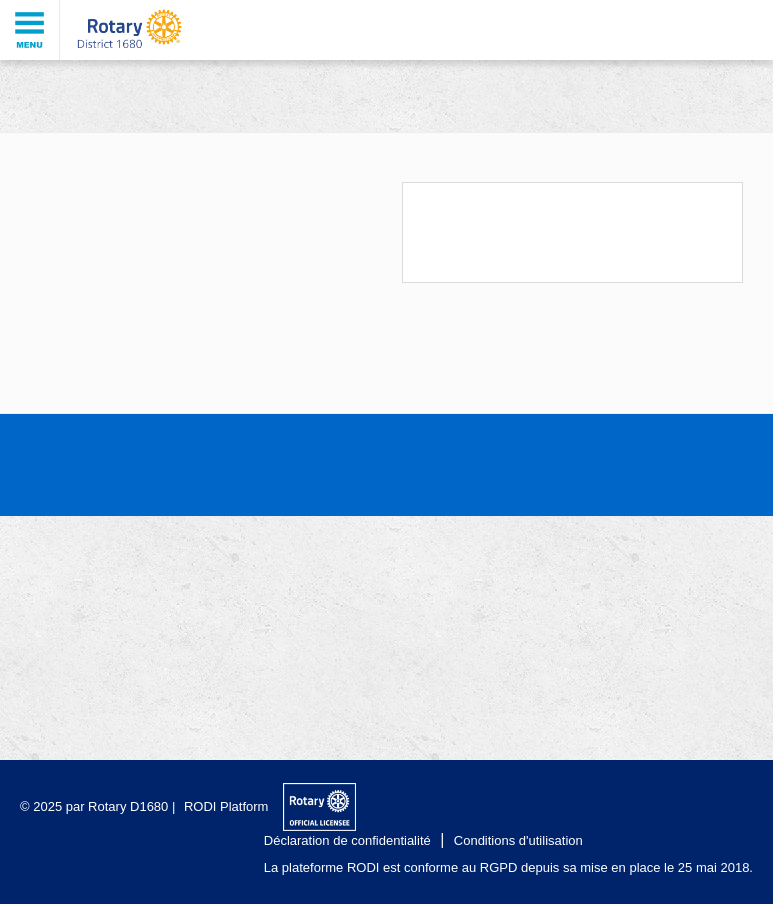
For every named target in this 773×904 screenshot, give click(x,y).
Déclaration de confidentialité (347, 840)
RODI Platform (226, 806)
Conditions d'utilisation (518, 840)
